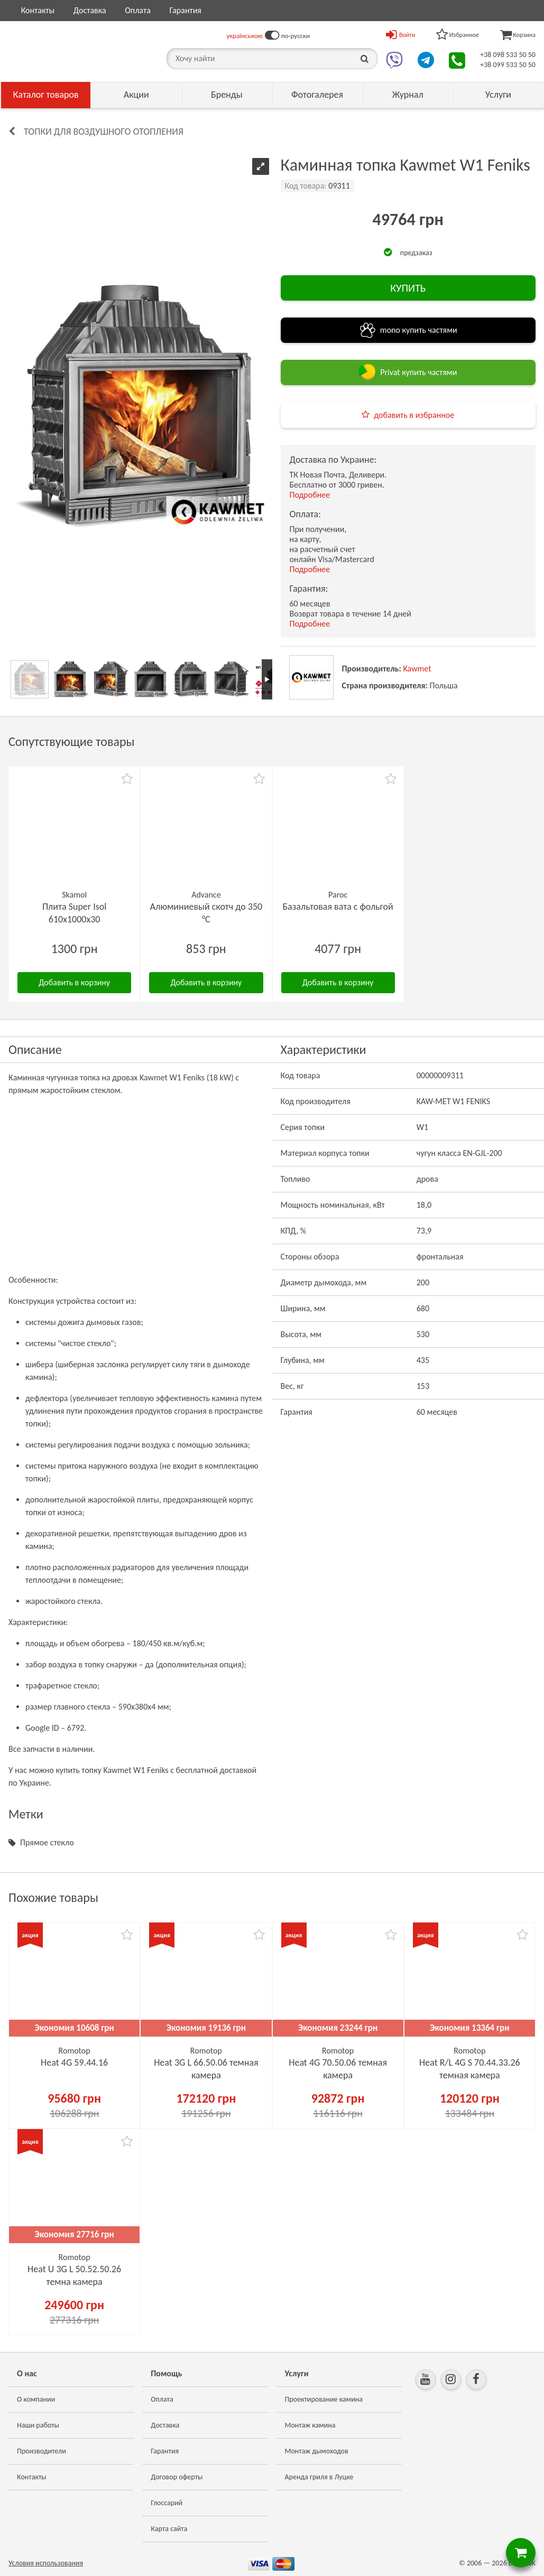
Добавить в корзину (74, 982)
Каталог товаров (46, 94)
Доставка (89, 10)
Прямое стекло (47, 1842)
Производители (41, 2451)
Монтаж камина (310, 2425)
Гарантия (185, 10)
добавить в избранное (414, 415)
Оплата (138, 10)
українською (244, 36)
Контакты (38, 10)
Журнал (407, 94)
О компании (36, 2399)
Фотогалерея (317, 94)
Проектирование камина (324, 2399)
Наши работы (38, 2425)
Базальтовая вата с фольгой (337, 906)
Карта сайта (169, 2528)
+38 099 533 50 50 (508, 64)
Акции (136, 94)
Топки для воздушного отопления (103, 131)
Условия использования (45, 2563)
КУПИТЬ (408, 288)
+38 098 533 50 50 (508, 54)
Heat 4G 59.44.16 (74, 2062)
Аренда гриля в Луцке (319, 2476)
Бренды (227, 94)
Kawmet (417, 669)
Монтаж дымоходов (316, 2451)
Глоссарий (166, 2502)
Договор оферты (176, 2476)
